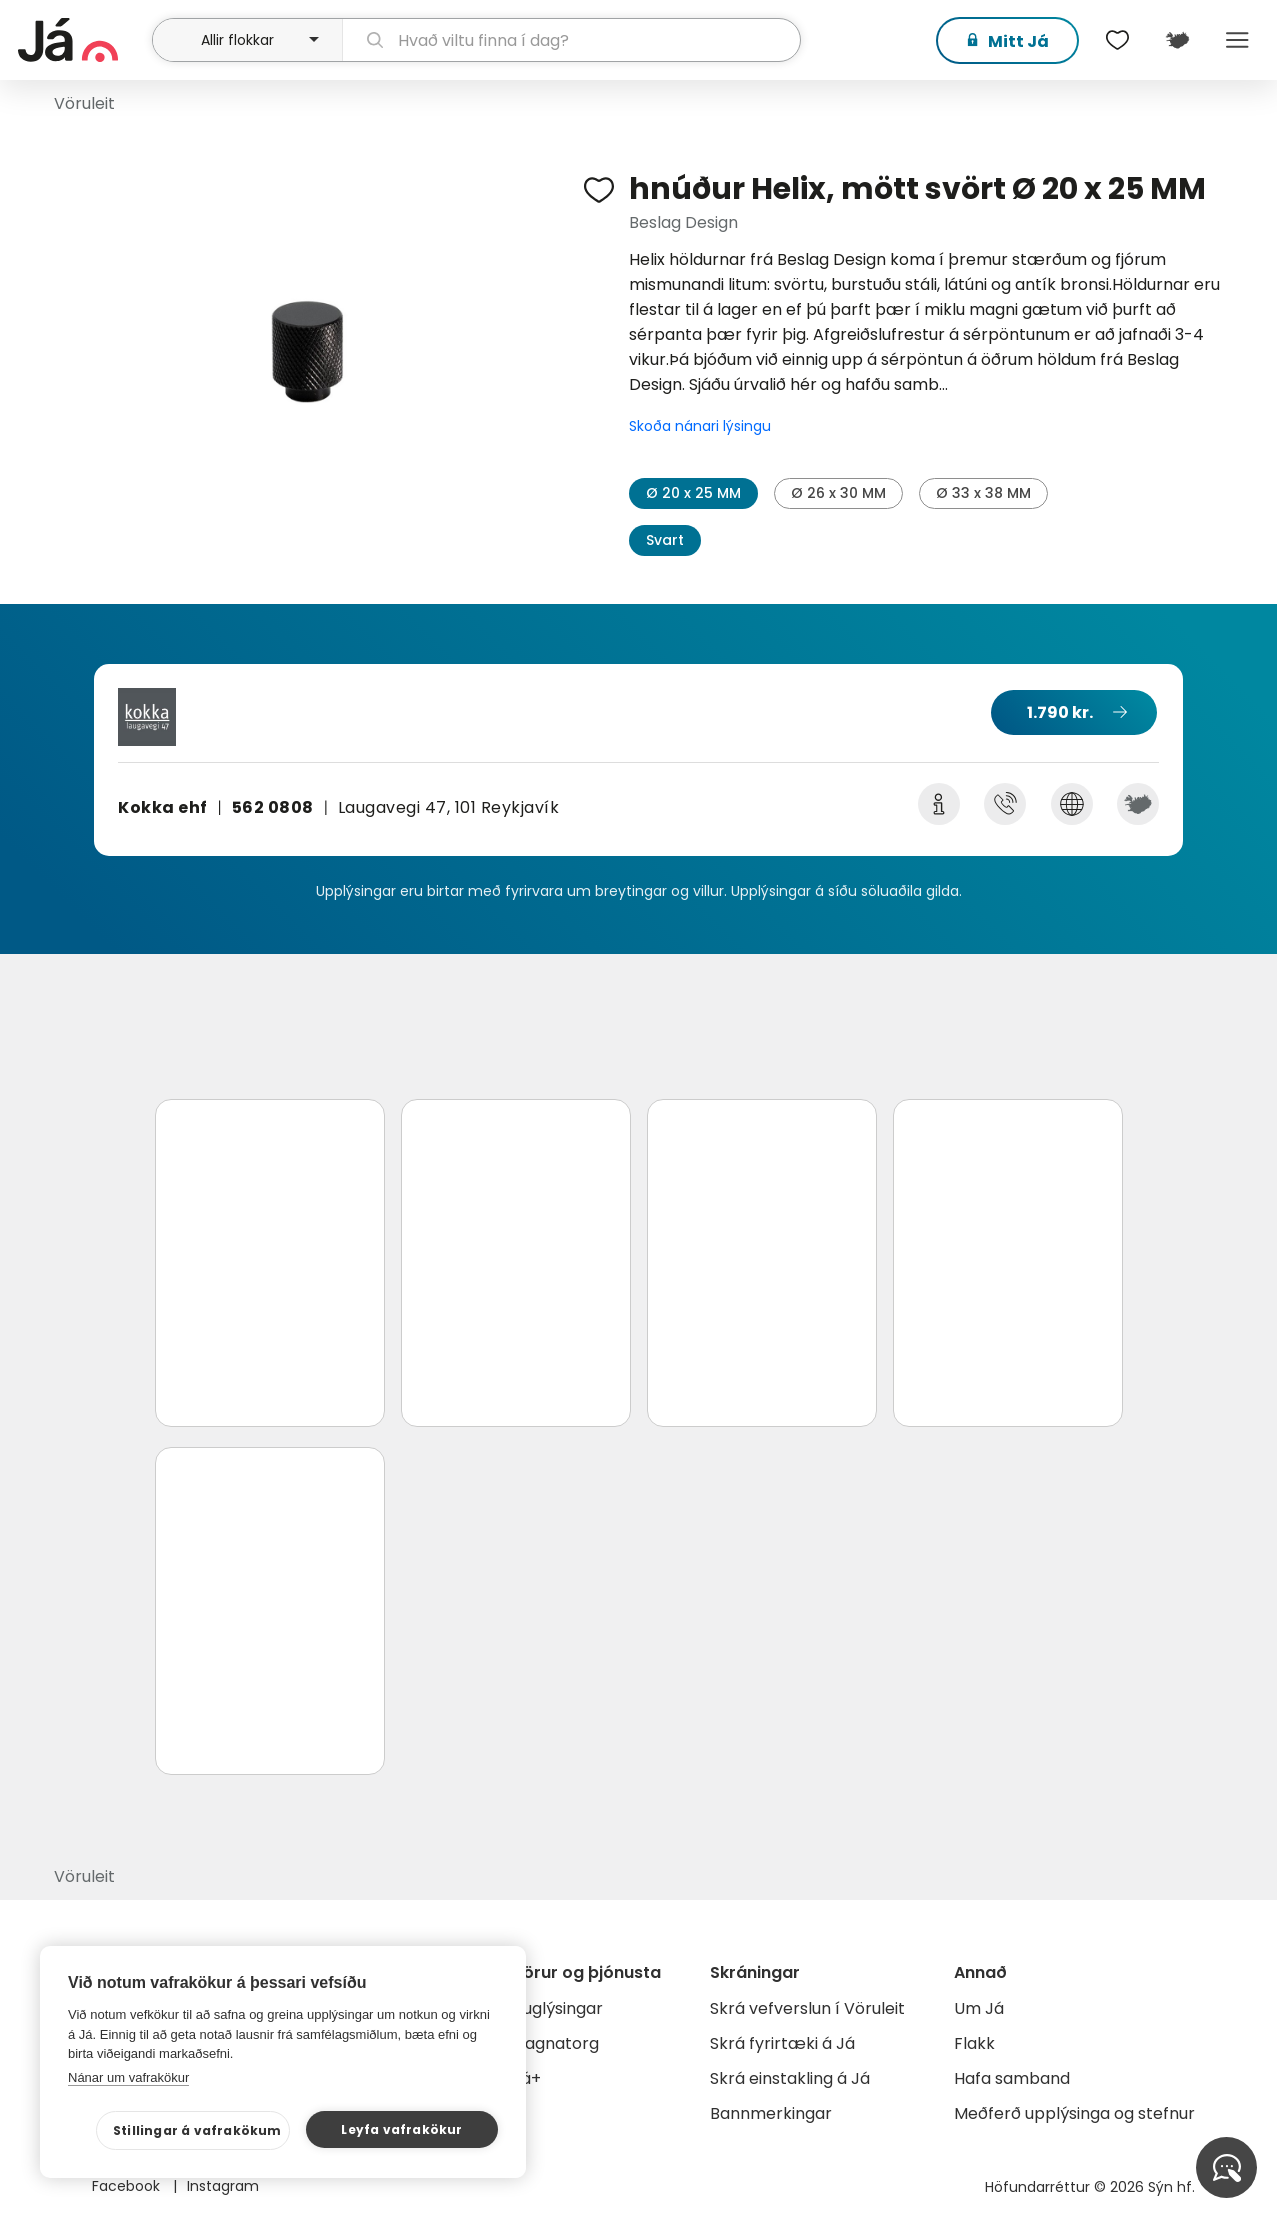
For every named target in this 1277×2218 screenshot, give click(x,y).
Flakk (974, 2043)
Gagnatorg (555, 2043)
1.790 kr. (1060, 712)
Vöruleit (84, 103)
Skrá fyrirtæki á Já (782, 2043)
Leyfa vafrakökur (401, 2129)
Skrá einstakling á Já (790, 2078)
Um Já (979, 2008)
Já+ (526, 2078)
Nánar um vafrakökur (128, 2077)
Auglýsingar (557, 2008)
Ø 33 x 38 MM (983, 493)
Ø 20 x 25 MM (693, 493)
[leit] (571, 40)
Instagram (223, 2186)
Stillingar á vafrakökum (197, 2130)
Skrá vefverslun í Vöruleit (807, 2008)
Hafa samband (1012, 2078)
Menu (1237, 40)
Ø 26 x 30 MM (838, 493)
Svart (665, 540)
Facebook (128, 2186)
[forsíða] (83, 40)
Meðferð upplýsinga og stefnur (1074, 2113)
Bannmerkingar (771, 2113)
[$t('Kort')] (1177, 40)
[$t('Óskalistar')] (1117, 40)
